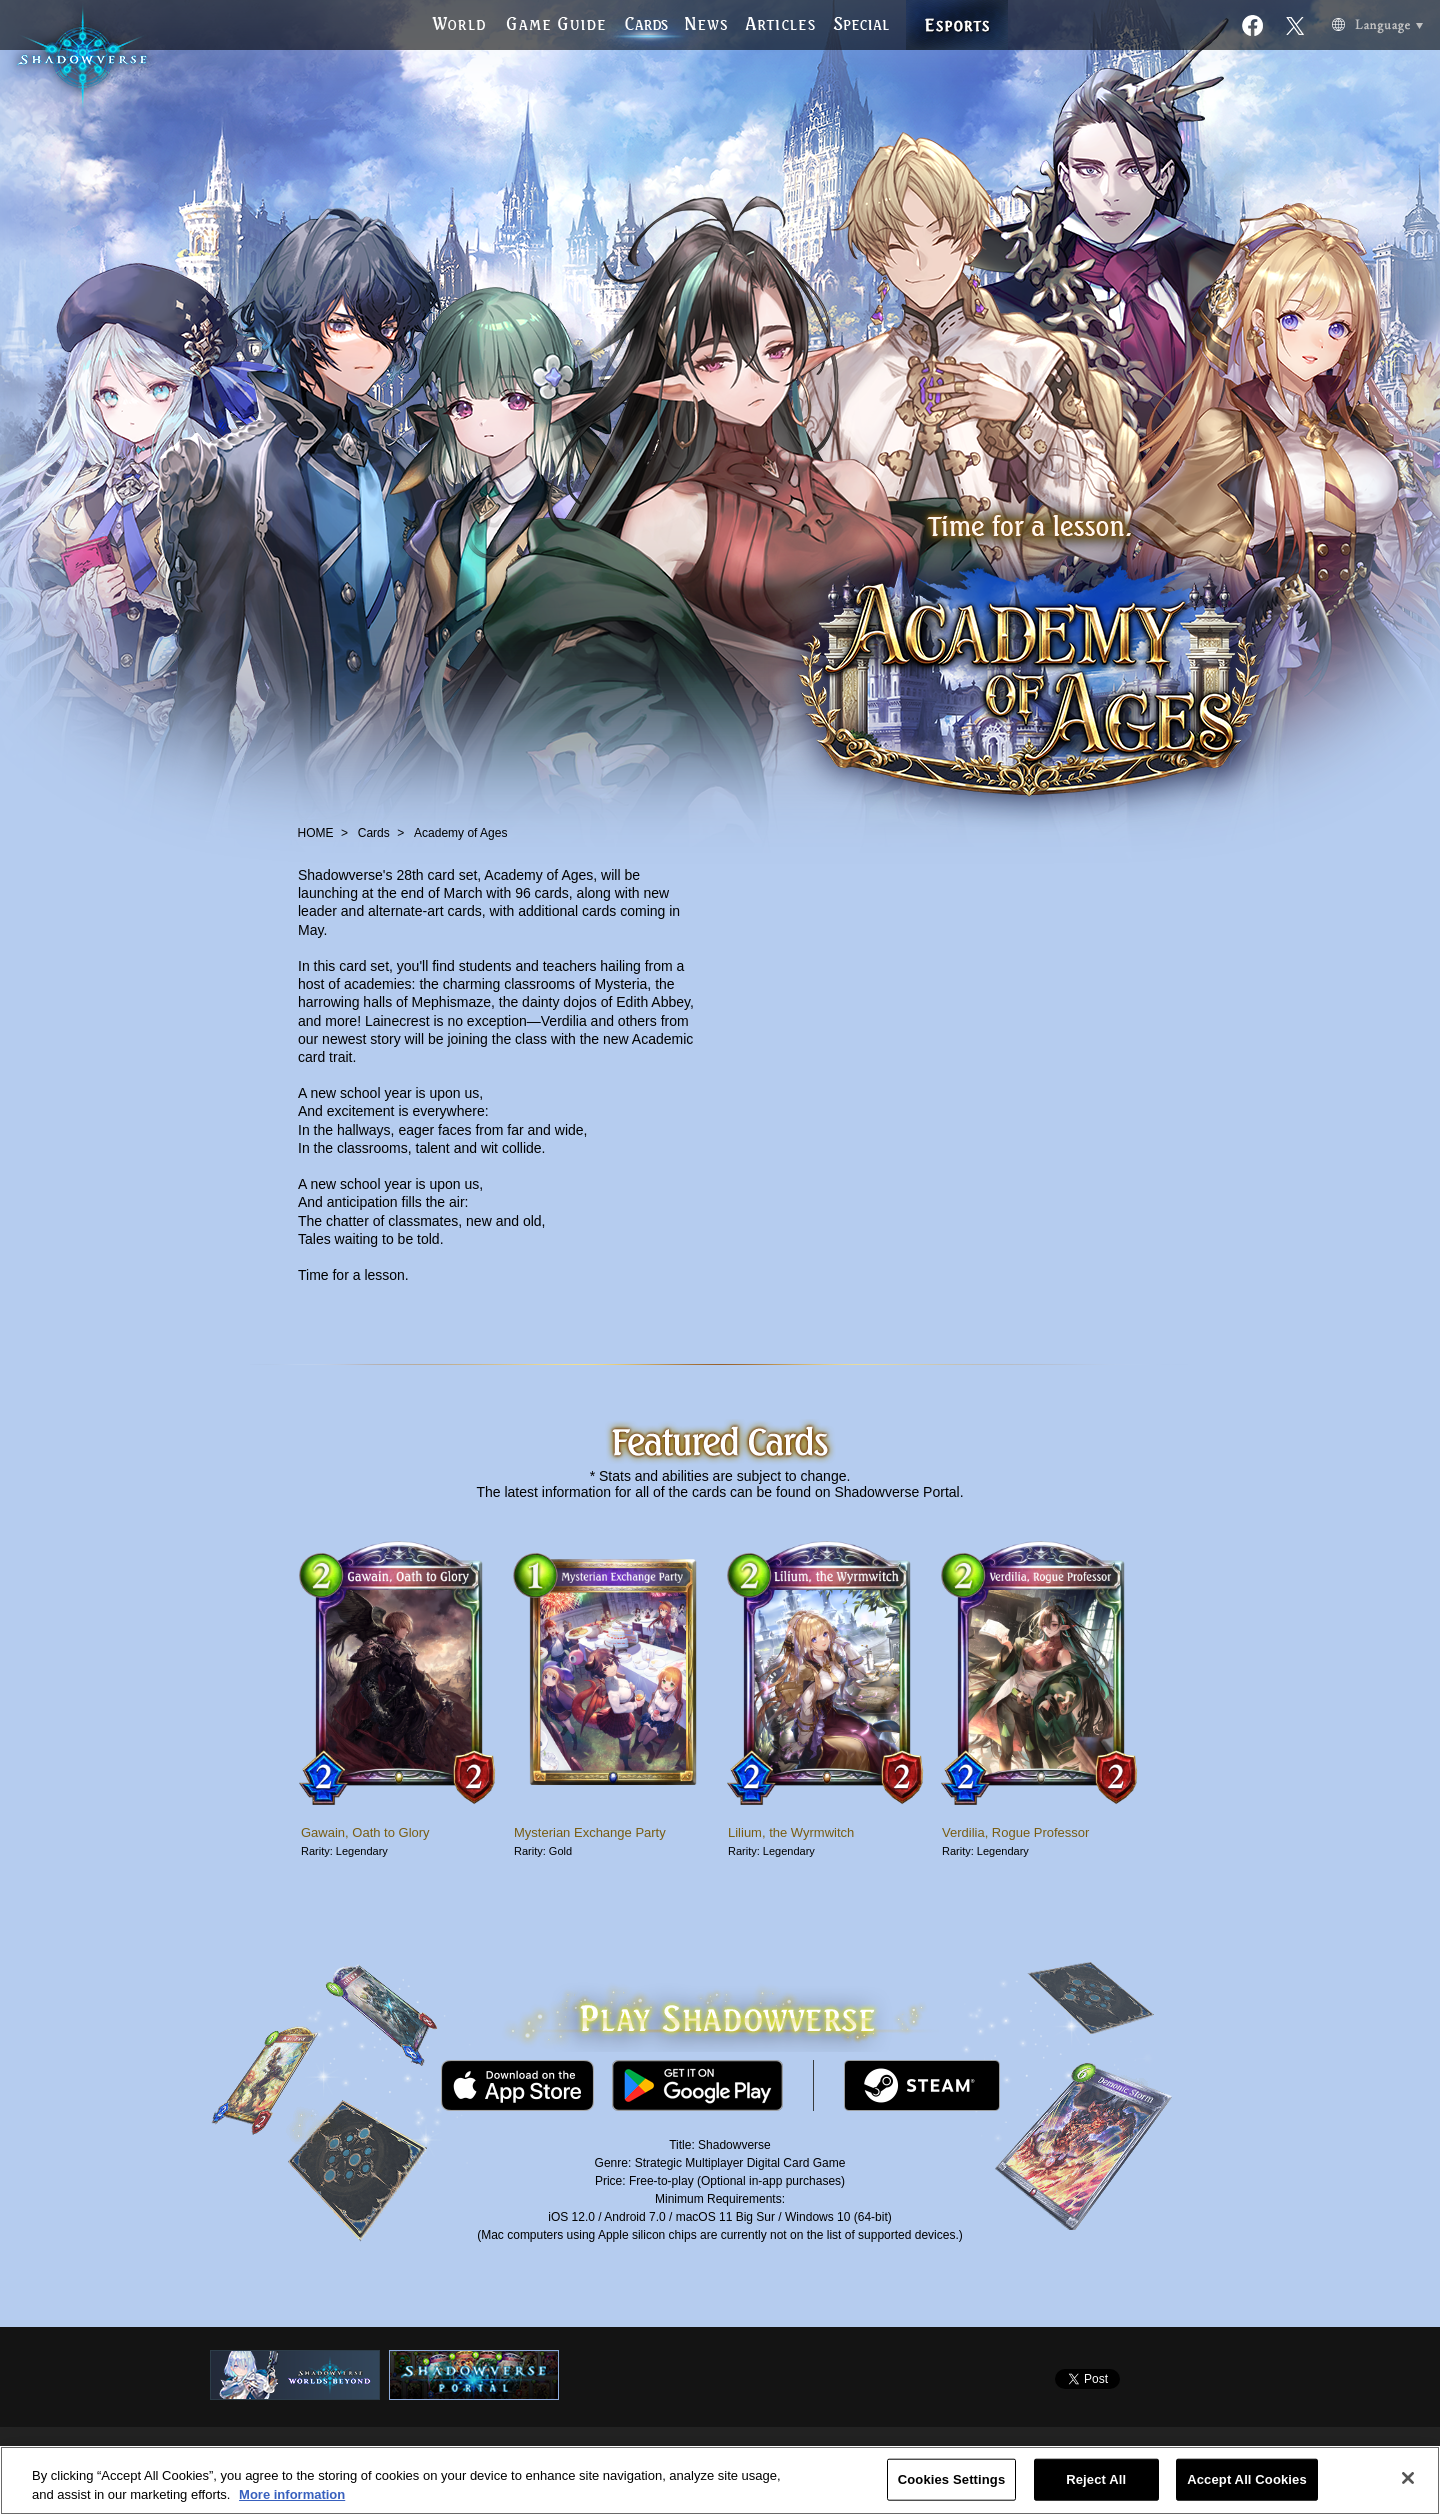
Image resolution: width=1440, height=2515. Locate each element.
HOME (316, 833)
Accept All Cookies (1247, 2479)
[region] (720, 2480)
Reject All (1096, 2479)
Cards (374, 833)
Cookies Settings (952, 2479)
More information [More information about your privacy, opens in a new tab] (292, 2494)
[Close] (1408, 2478)
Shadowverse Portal (896, 1492)
